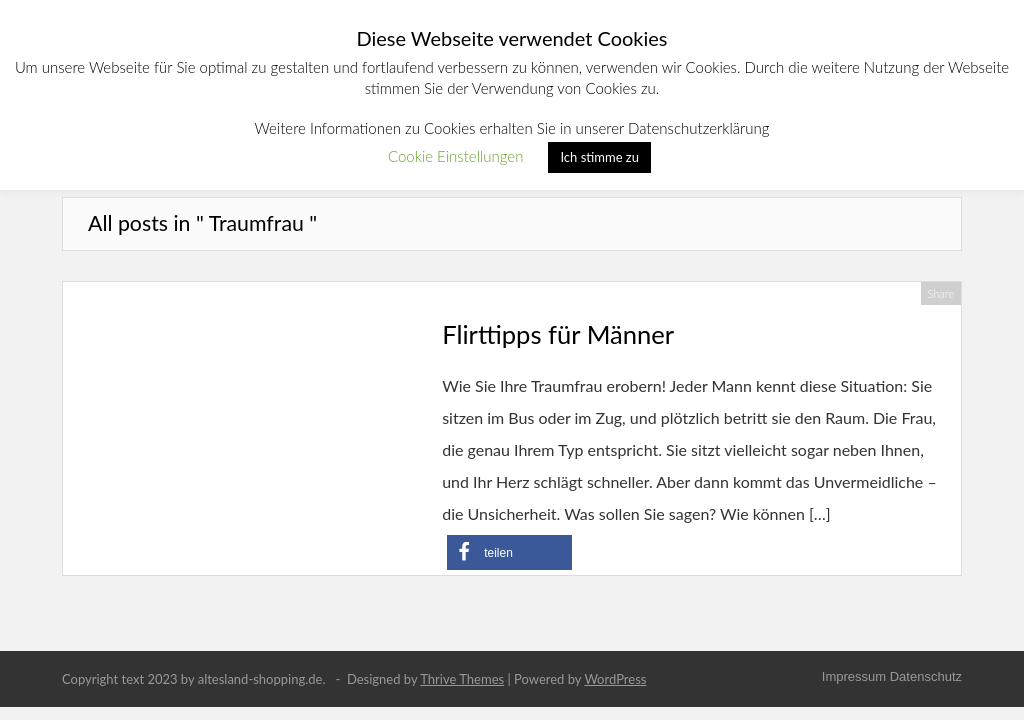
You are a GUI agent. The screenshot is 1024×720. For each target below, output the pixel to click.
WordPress (615, 679)
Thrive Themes (462, 679)
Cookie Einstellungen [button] (455, 156)
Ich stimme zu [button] (599, 157)
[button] (509, 552)
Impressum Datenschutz (892, 676)
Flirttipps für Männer (558, 334)
